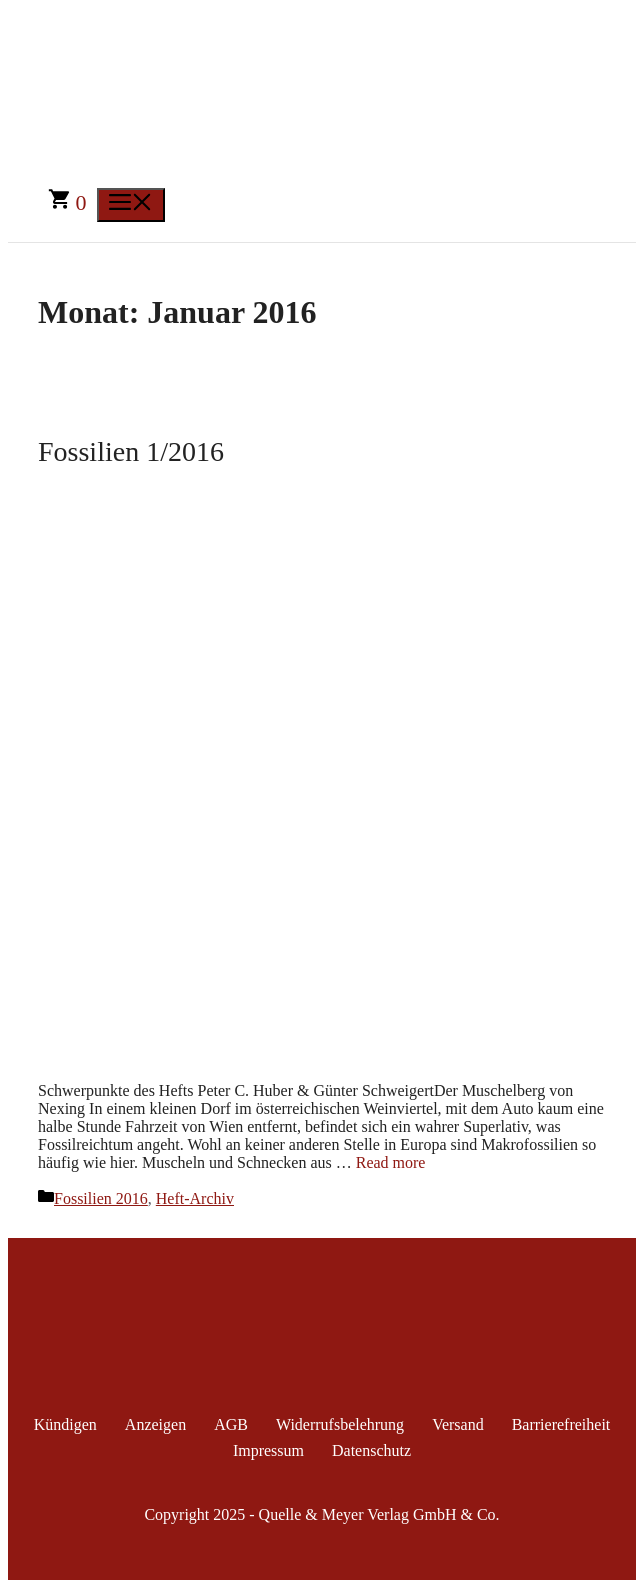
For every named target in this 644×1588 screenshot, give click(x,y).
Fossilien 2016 (101, 1198)
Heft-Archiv (195, 1198)
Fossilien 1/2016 (131, 451)
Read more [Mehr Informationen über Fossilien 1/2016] (391, 1162)
